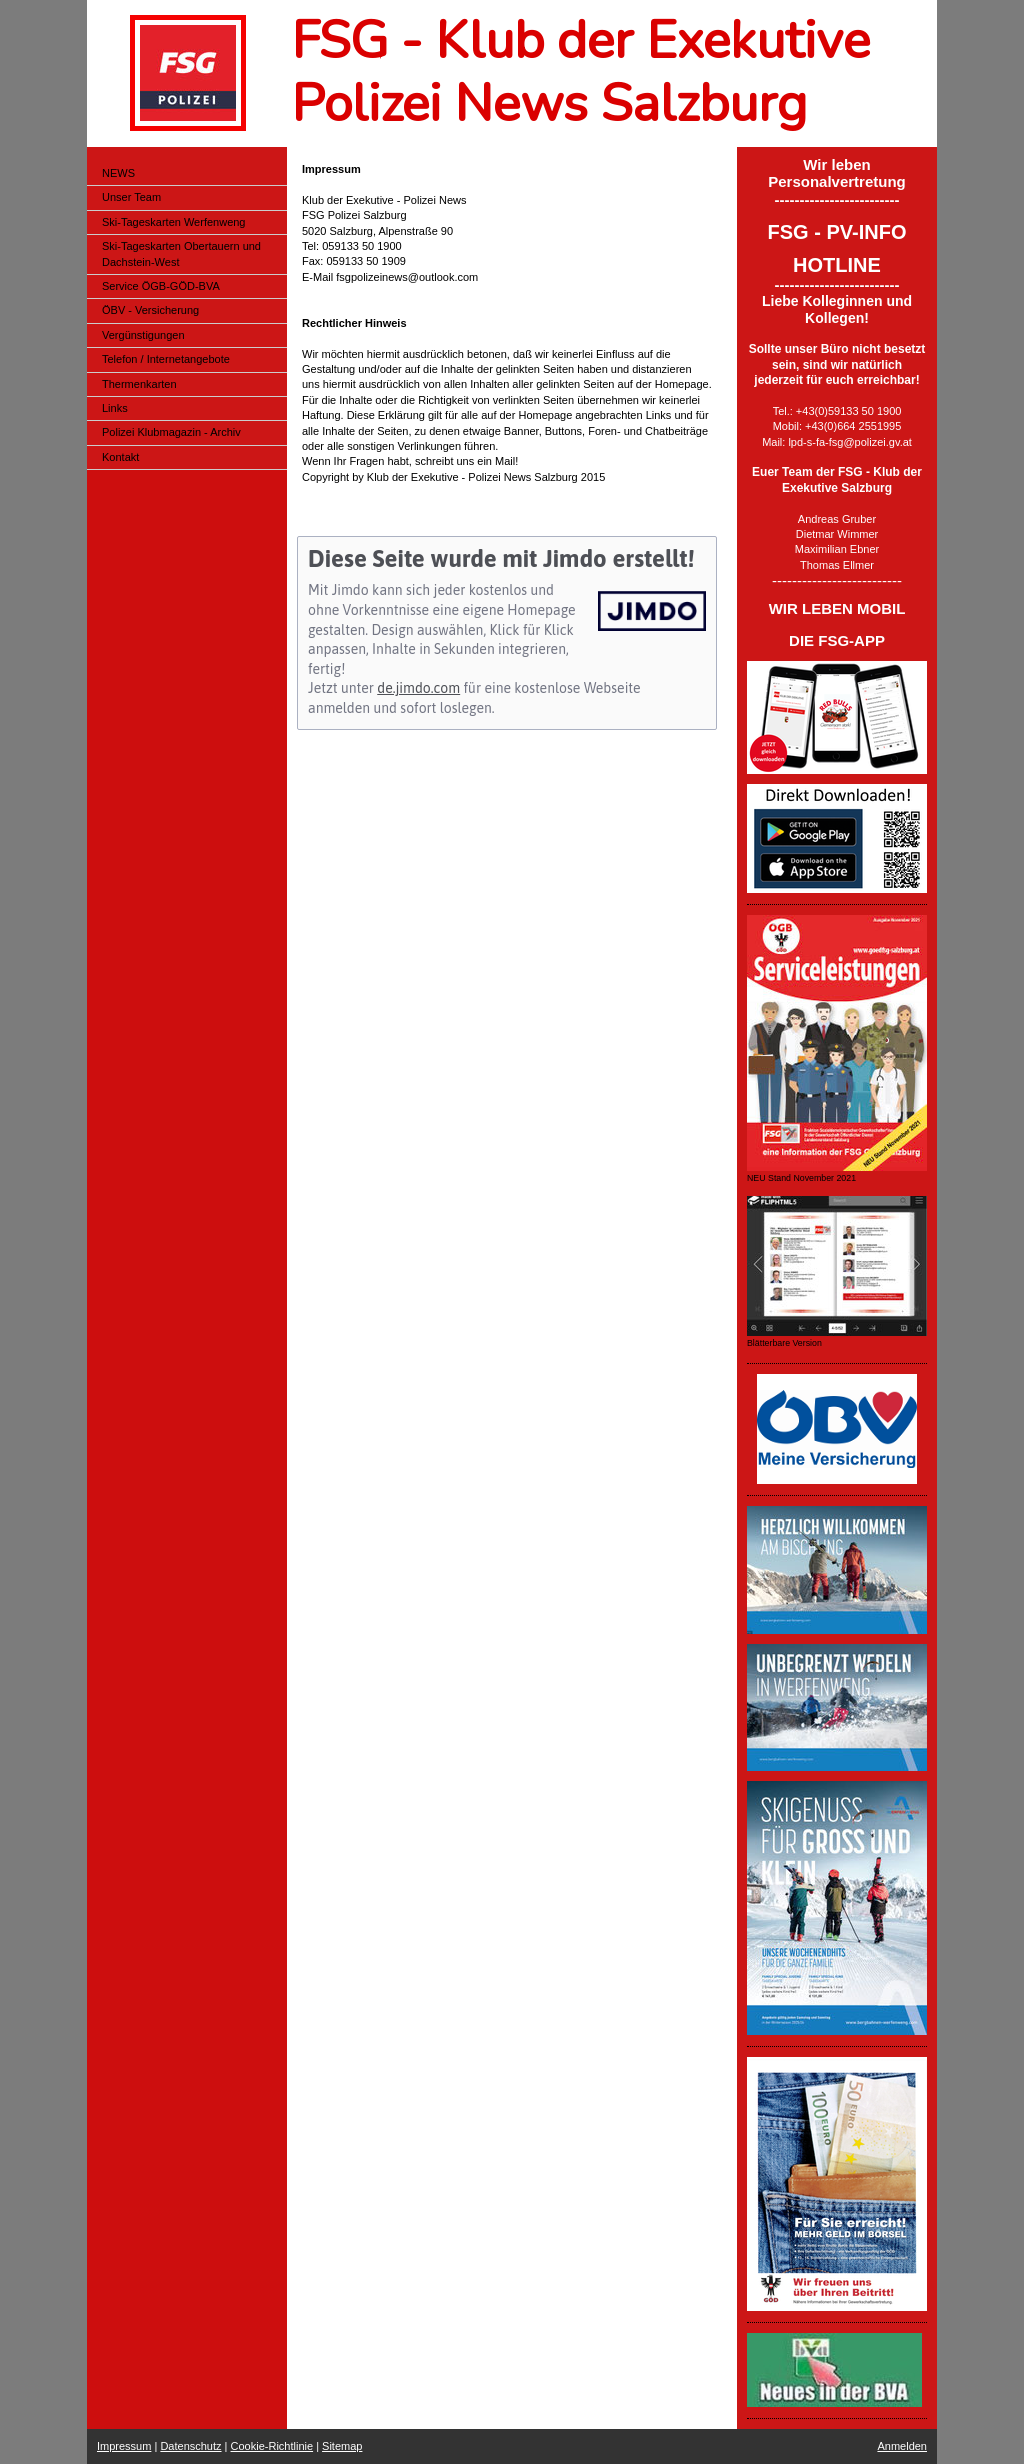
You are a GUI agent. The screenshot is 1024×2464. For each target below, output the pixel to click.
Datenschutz (190, 2446)
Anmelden (902, 2446)
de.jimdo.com (418, 688)
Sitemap (342, 2446)
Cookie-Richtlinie (272, 2446)
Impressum (124, 2446)
